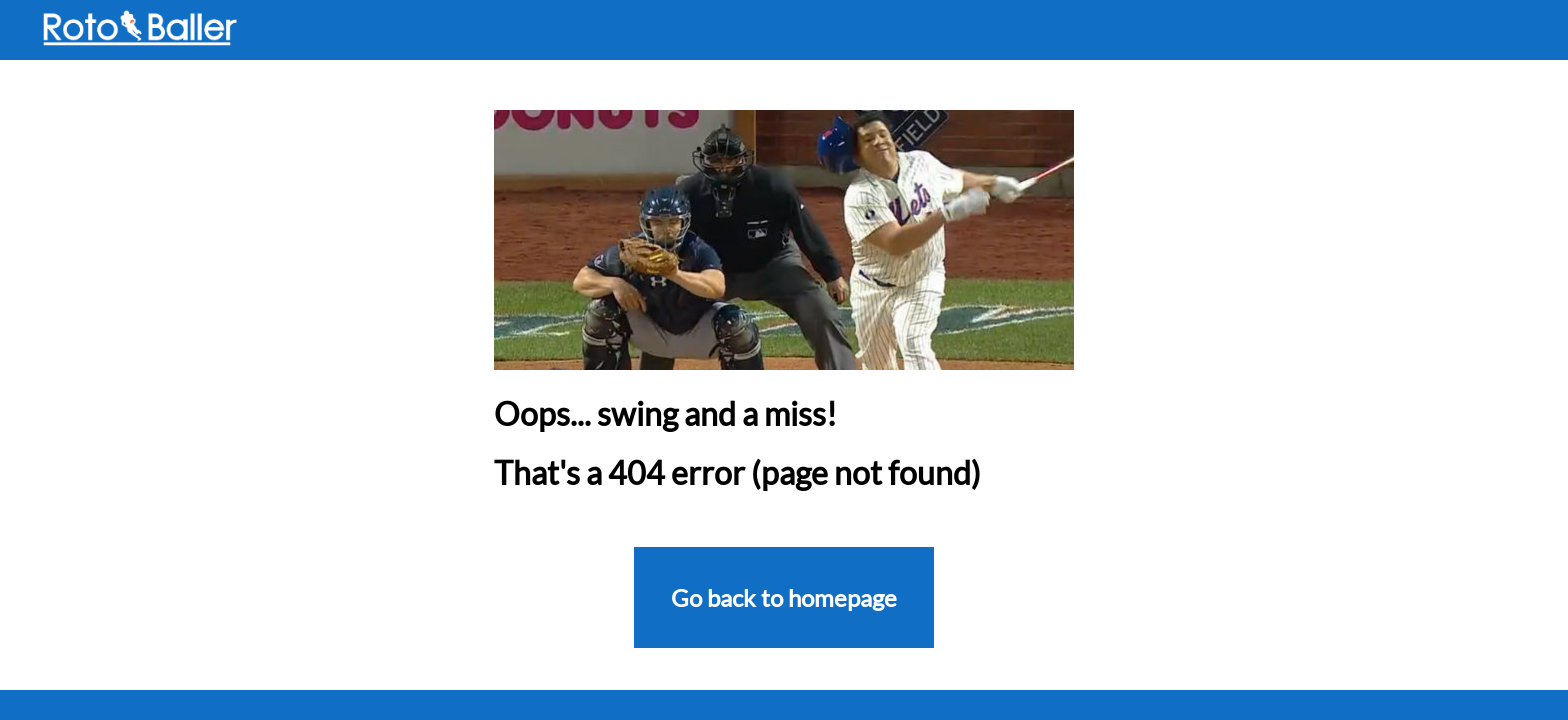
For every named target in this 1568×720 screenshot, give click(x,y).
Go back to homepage (784, 597)
